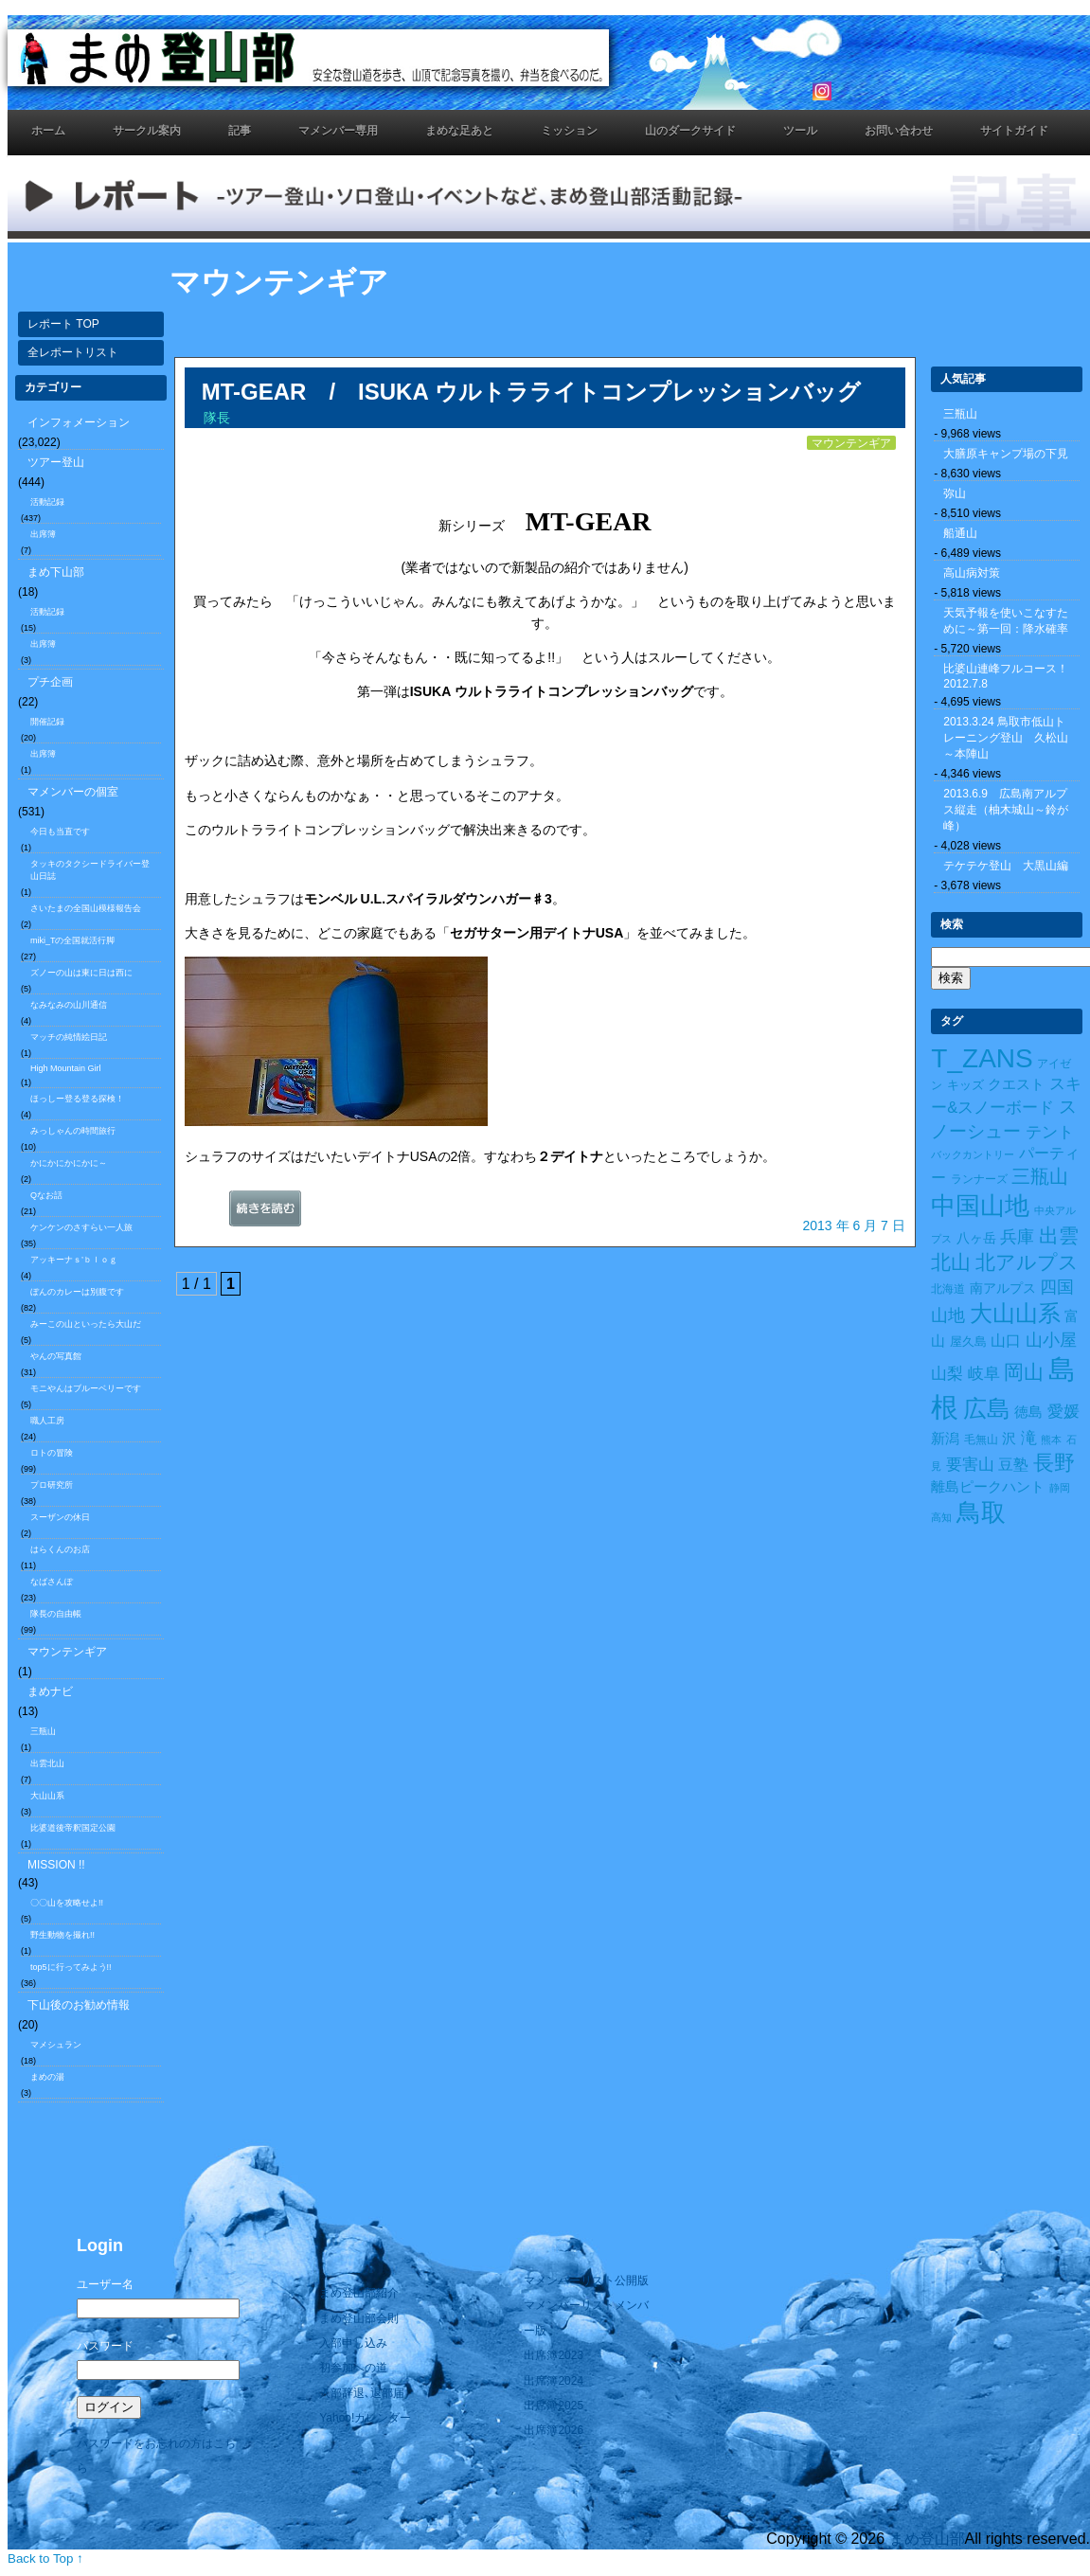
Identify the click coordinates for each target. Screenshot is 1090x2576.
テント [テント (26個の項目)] (1050, 1132)
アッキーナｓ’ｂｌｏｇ (73, 1259)
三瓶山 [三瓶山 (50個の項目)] (1039, 1176)
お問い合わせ (899, 130)
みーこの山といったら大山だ (85, 1324)
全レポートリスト (72, 352)
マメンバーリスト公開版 (586, 2280)
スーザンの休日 (60, 1517)
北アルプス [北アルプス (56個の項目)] (1027, 1262)
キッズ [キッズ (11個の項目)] (965, 1085)
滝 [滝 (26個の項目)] (1029, 1438)
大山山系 (47, 1795)
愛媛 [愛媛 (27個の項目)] (1063, 1412)
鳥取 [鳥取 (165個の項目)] (981, 1512)
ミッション (569, 130)
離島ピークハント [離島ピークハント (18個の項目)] (988, 1486)
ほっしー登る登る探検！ (77, 1098)
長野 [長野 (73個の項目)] (1054, 1463)
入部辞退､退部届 (361, 2393)
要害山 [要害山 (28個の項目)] (970, 1464)
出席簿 (43, 534)
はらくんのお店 (60, 1549)
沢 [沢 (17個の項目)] (1009, 1438)
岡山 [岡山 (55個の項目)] (1024, 1372)
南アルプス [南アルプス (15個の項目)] (1003, 1288)
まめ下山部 (55, 572)
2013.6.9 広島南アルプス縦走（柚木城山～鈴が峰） (1005, 809)
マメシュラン (55, 2044)
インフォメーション (78, 422)
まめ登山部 (927, 2539)
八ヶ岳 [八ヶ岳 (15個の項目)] (976, 1237)
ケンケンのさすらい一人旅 (81, 1227)
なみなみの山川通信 (68, 1005)
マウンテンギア (67, 1651)
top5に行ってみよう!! (71, 1967)
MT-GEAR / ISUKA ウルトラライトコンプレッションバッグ (531, 391)
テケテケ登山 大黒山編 (1005, 865)
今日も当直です (60, 831)
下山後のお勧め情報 (78, 2005)
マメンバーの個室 (72, 791)
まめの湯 (47, 2077)
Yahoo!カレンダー (365, 2417)
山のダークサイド (690, 130)
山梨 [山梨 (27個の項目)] (947, 1374)
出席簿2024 (553, 2381)
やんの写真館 (55, 1356)
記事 (239, 130)
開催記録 (47, 721)
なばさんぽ (51, 1581)
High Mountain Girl (65, 1068)
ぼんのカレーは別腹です (77, 1292)
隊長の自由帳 (55, 1614)
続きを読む (288, 1213)
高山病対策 (971, 573)
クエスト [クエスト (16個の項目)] (1016, 1084)
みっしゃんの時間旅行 (73, 1131)
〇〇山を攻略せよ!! (66, 1902)
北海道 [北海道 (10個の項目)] (948, 1289)
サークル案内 (147, 130)
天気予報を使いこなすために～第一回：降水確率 (1005, 620)
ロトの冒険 (51, 1453)
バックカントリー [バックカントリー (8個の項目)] (972, 1154)
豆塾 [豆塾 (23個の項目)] (1013, 1464)
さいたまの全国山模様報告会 (85, 908)
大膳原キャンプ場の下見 (1005, 453)
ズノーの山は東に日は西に (81, 972)
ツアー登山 (55, 462)
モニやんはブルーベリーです (85, 1388)
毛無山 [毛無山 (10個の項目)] (981, 1439)
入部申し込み (353, 2343)
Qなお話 (46, 1195)
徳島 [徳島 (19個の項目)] (1028, 1412)
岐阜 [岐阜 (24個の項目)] (984, 1373)
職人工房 (47, 1420)
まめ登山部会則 (359, 2318)
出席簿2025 (553, 2405)
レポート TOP (63, 324)
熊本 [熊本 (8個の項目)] (1051, 1439)
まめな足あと (459, 130)
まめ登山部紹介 (359, 2292)
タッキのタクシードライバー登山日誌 (90, 870)
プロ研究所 (51, 1485)
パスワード (105, 2345)
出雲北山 (47, 1763)
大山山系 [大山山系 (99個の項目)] (1015, 1313)
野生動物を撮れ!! (62, 1935)
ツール (800, 130)
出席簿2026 (553, 2430)
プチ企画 (50, 682)
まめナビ (50, 1691)
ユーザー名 (105, 2284)
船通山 (960, 533)
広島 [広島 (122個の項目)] (986, 1409)
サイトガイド (1014, 130)
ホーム (48, 130)
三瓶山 (43, 1731)
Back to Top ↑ (45, 2558)
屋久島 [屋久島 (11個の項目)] (968, 1341)
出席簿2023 (553, 2355)
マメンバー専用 (338, 130)
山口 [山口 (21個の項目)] (1006, 1341)
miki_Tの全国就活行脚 (73, 940)
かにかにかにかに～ (68, 1163)
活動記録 (47, 502)
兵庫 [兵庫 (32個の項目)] (1017, 1236)
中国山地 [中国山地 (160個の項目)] (980, 1205)
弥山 (954, 493)
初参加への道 (353, 2367)
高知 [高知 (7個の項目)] (941, 1517)
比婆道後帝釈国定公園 (73, 1828)
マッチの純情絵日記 (68, 1037)
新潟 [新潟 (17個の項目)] (945, 1438)
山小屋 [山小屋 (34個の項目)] (1051, 1340)
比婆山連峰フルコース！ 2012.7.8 (1011, 676)
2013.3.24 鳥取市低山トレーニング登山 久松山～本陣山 (1005, 737)
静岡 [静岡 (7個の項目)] (1059, 1488)
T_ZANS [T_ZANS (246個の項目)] (982, 1058)
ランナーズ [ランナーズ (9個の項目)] (979, 1179)
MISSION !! (56, 1864)
